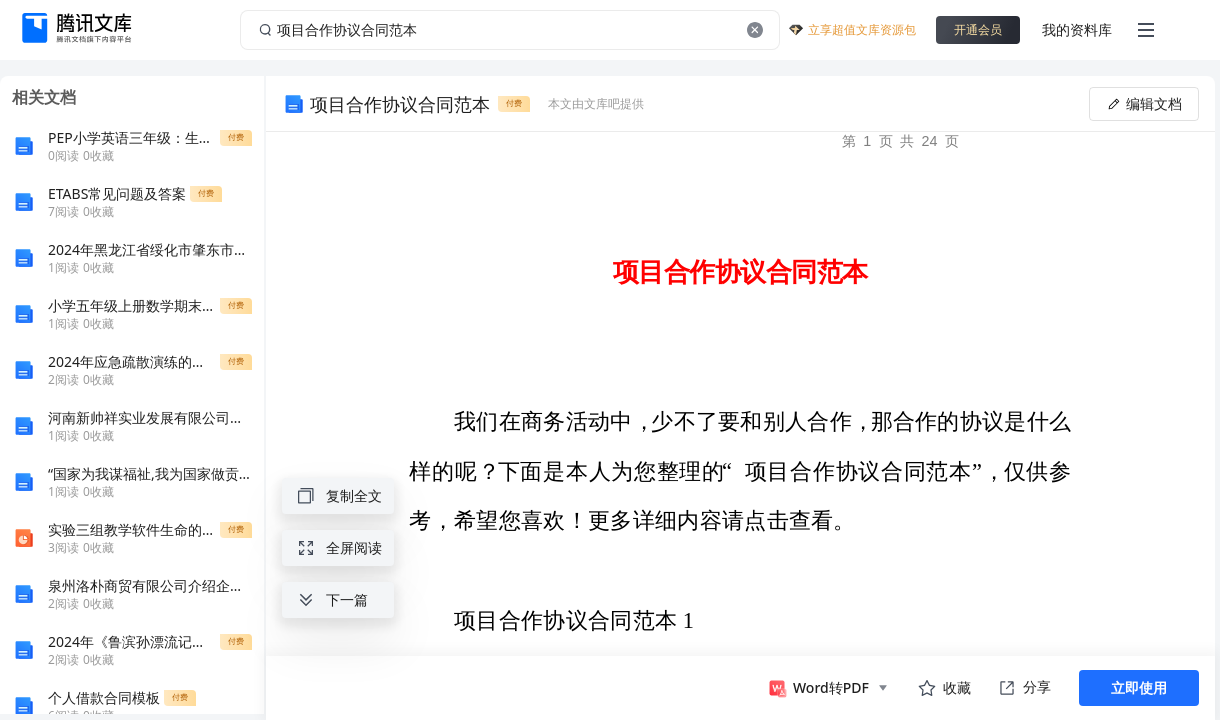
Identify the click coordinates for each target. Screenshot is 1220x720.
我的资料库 (1077, 29)
